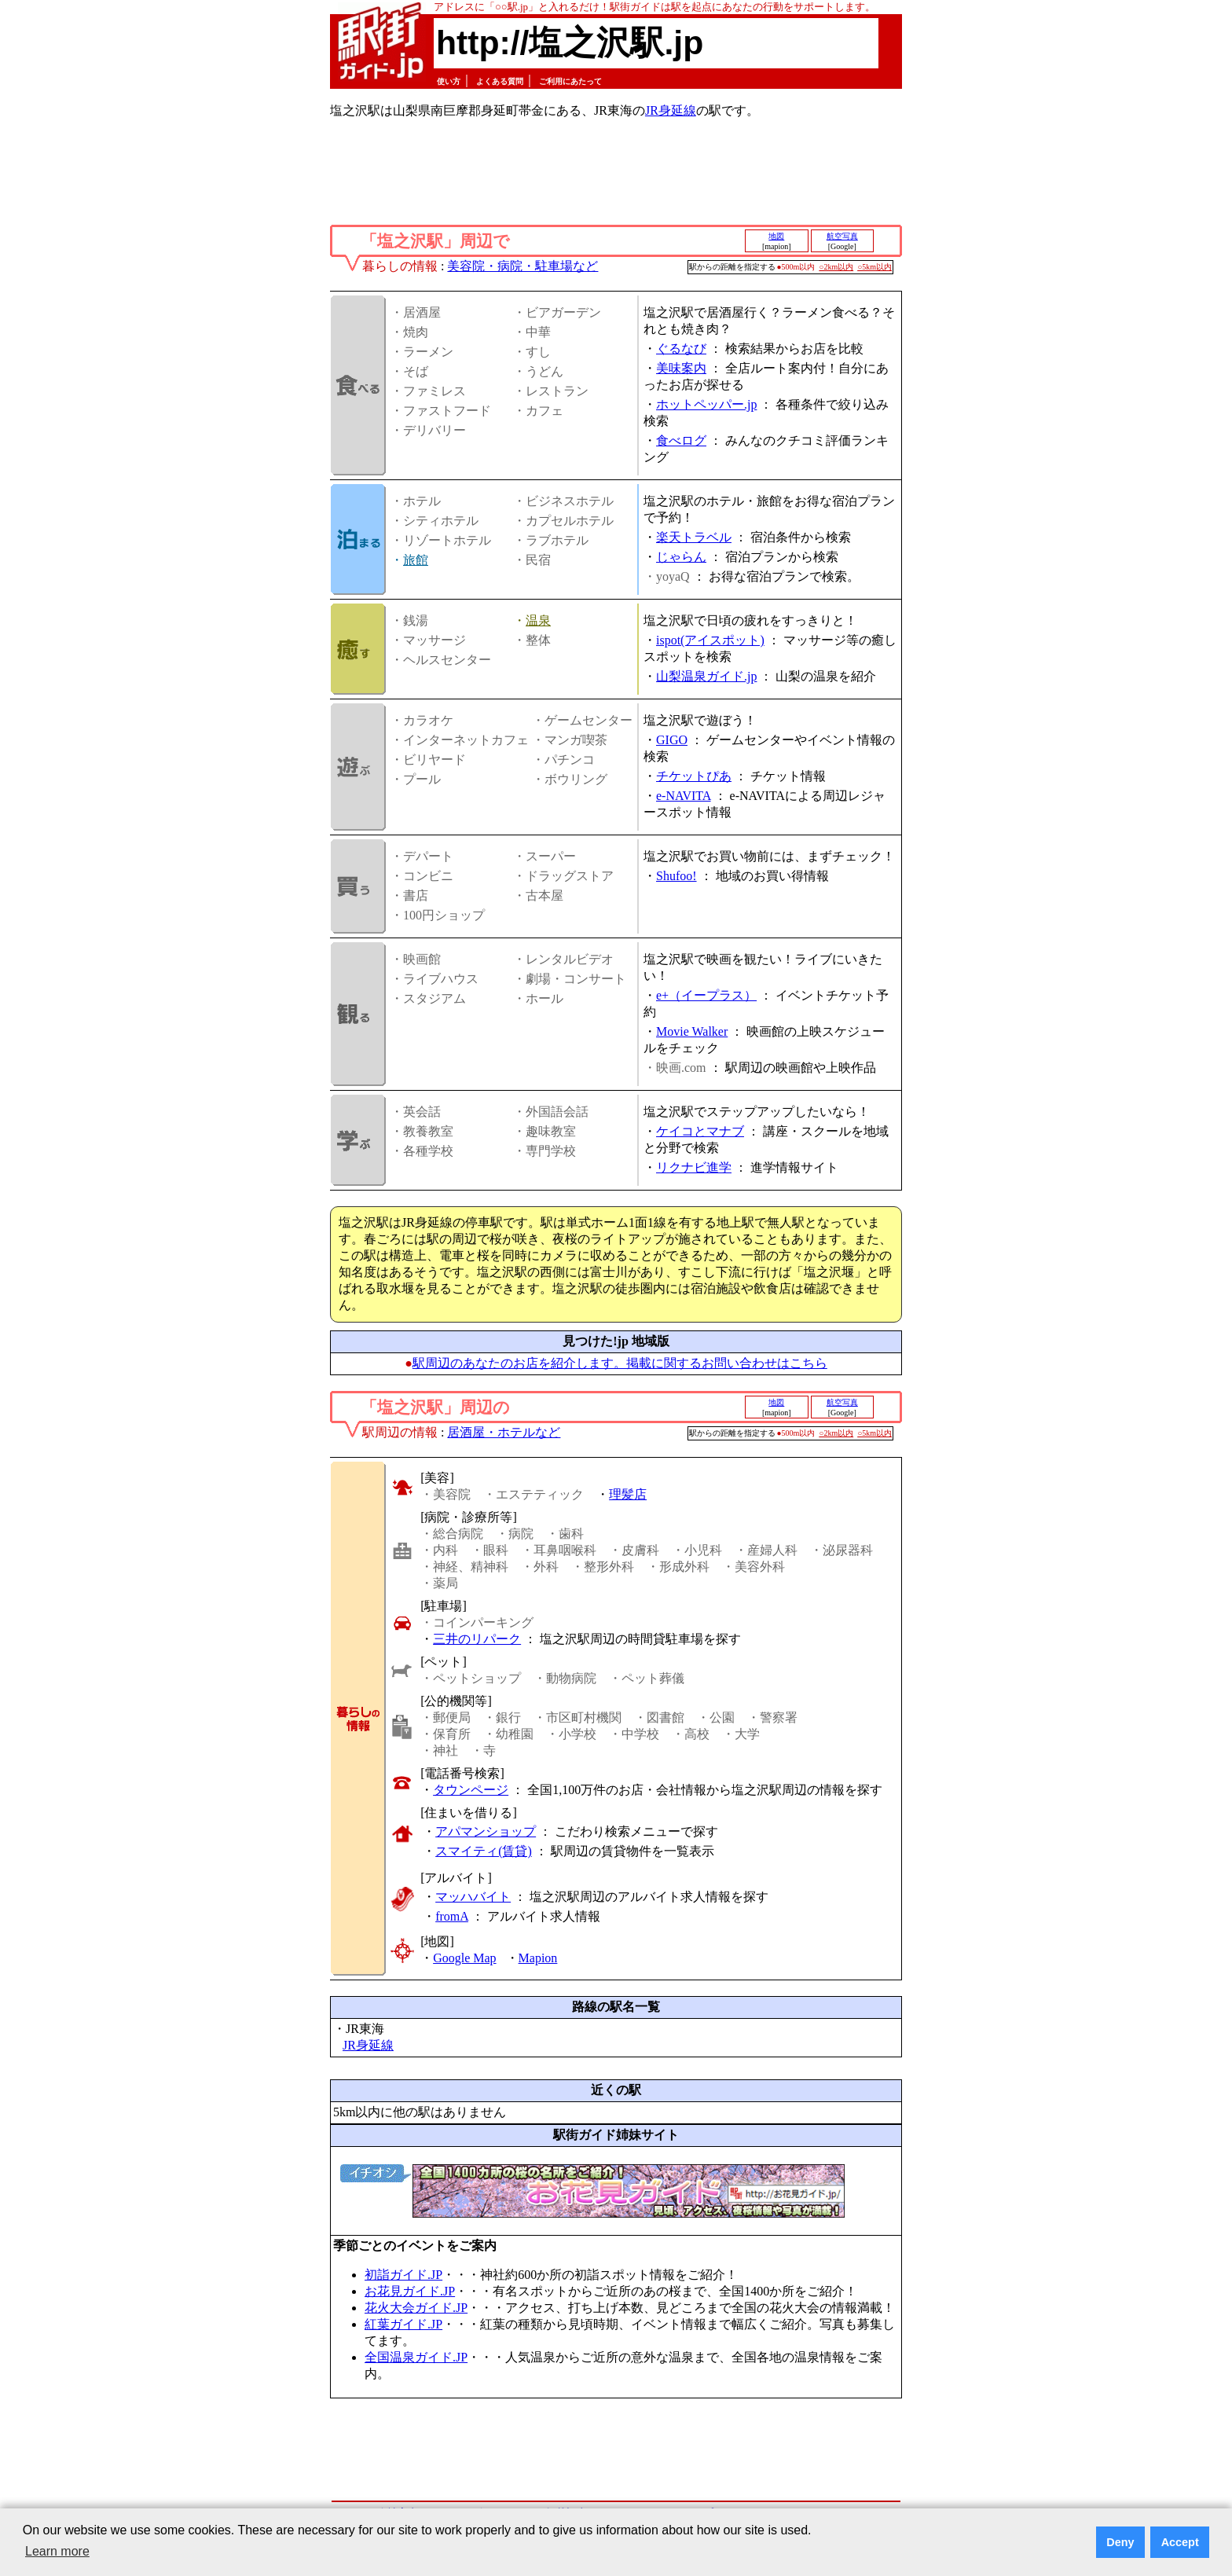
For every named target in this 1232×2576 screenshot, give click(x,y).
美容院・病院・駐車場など (522, 266)
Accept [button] (1180, 2542)
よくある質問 (499, 81)
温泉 (538, 620)
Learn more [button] (57, 2551)
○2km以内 (836, 266)
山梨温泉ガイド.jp (706, 676)
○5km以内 (874, 266)
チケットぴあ (694, 776)
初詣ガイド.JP (403, 2274)
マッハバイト (473, 1896)
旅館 (415, 560)
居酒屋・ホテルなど (503, 1432)
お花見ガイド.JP (410, 2291)
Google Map (464, 1958)
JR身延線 (670, 110)
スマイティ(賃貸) (483, 1851)
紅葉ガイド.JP (403, 2324)
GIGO (672, 740)
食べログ (681, 440)
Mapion (538, 1958)
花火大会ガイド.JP (416, 2307)
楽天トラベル (694, 537)
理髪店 (628, 1494)
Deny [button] (1120, 2542)
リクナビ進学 (694, 1167)
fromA (451, 1916)
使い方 (448, 81)
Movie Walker (692, 1031)
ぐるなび (681, 348)
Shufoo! (676, 876)
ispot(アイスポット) (710, 640)
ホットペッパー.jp (706, 404)
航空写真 (842, 236)
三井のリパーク (477, 1639)
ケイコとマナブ (700, 1131)
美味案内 (681, 368)
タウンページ (470, 1789)
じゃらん (681, 556)
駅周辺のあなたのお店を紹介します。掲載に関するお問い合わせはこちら (619, 1363)
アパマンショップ (485, 1831)
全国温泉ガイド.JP (416, 2357)
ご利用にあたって (570, 81)
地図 (776, 236)
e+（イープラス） (706, 995)
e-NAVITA (683, 795)
